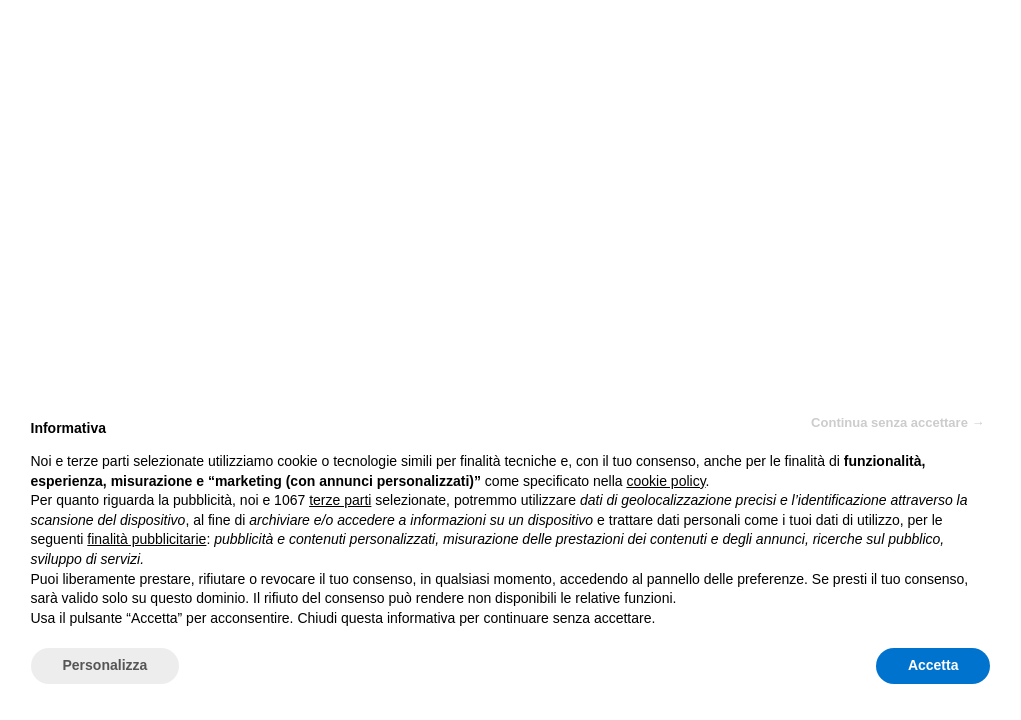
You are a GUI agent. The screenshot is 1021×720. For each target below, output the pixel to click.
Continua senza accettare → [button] (897, 422)
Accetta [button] (933, 665)
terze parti (340, 500)
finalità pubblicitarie (146, 539)
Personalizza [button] (105, 665)
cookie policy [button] (665, 481)
